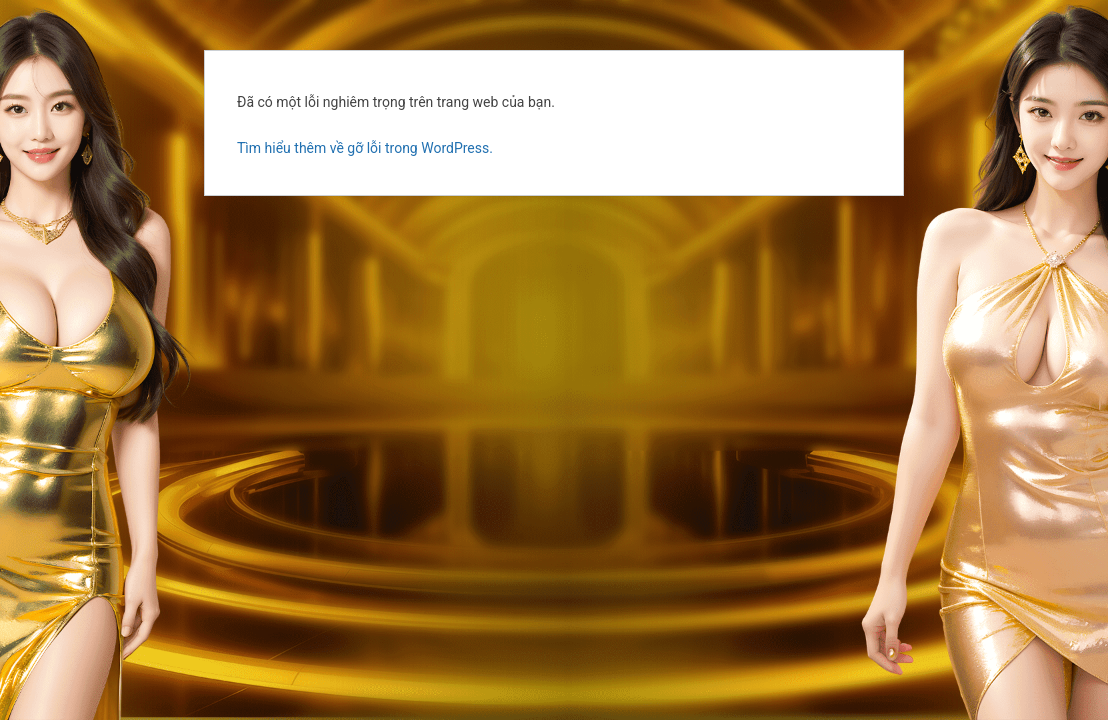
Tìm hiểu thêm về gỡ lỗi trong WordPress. (365, 148)
